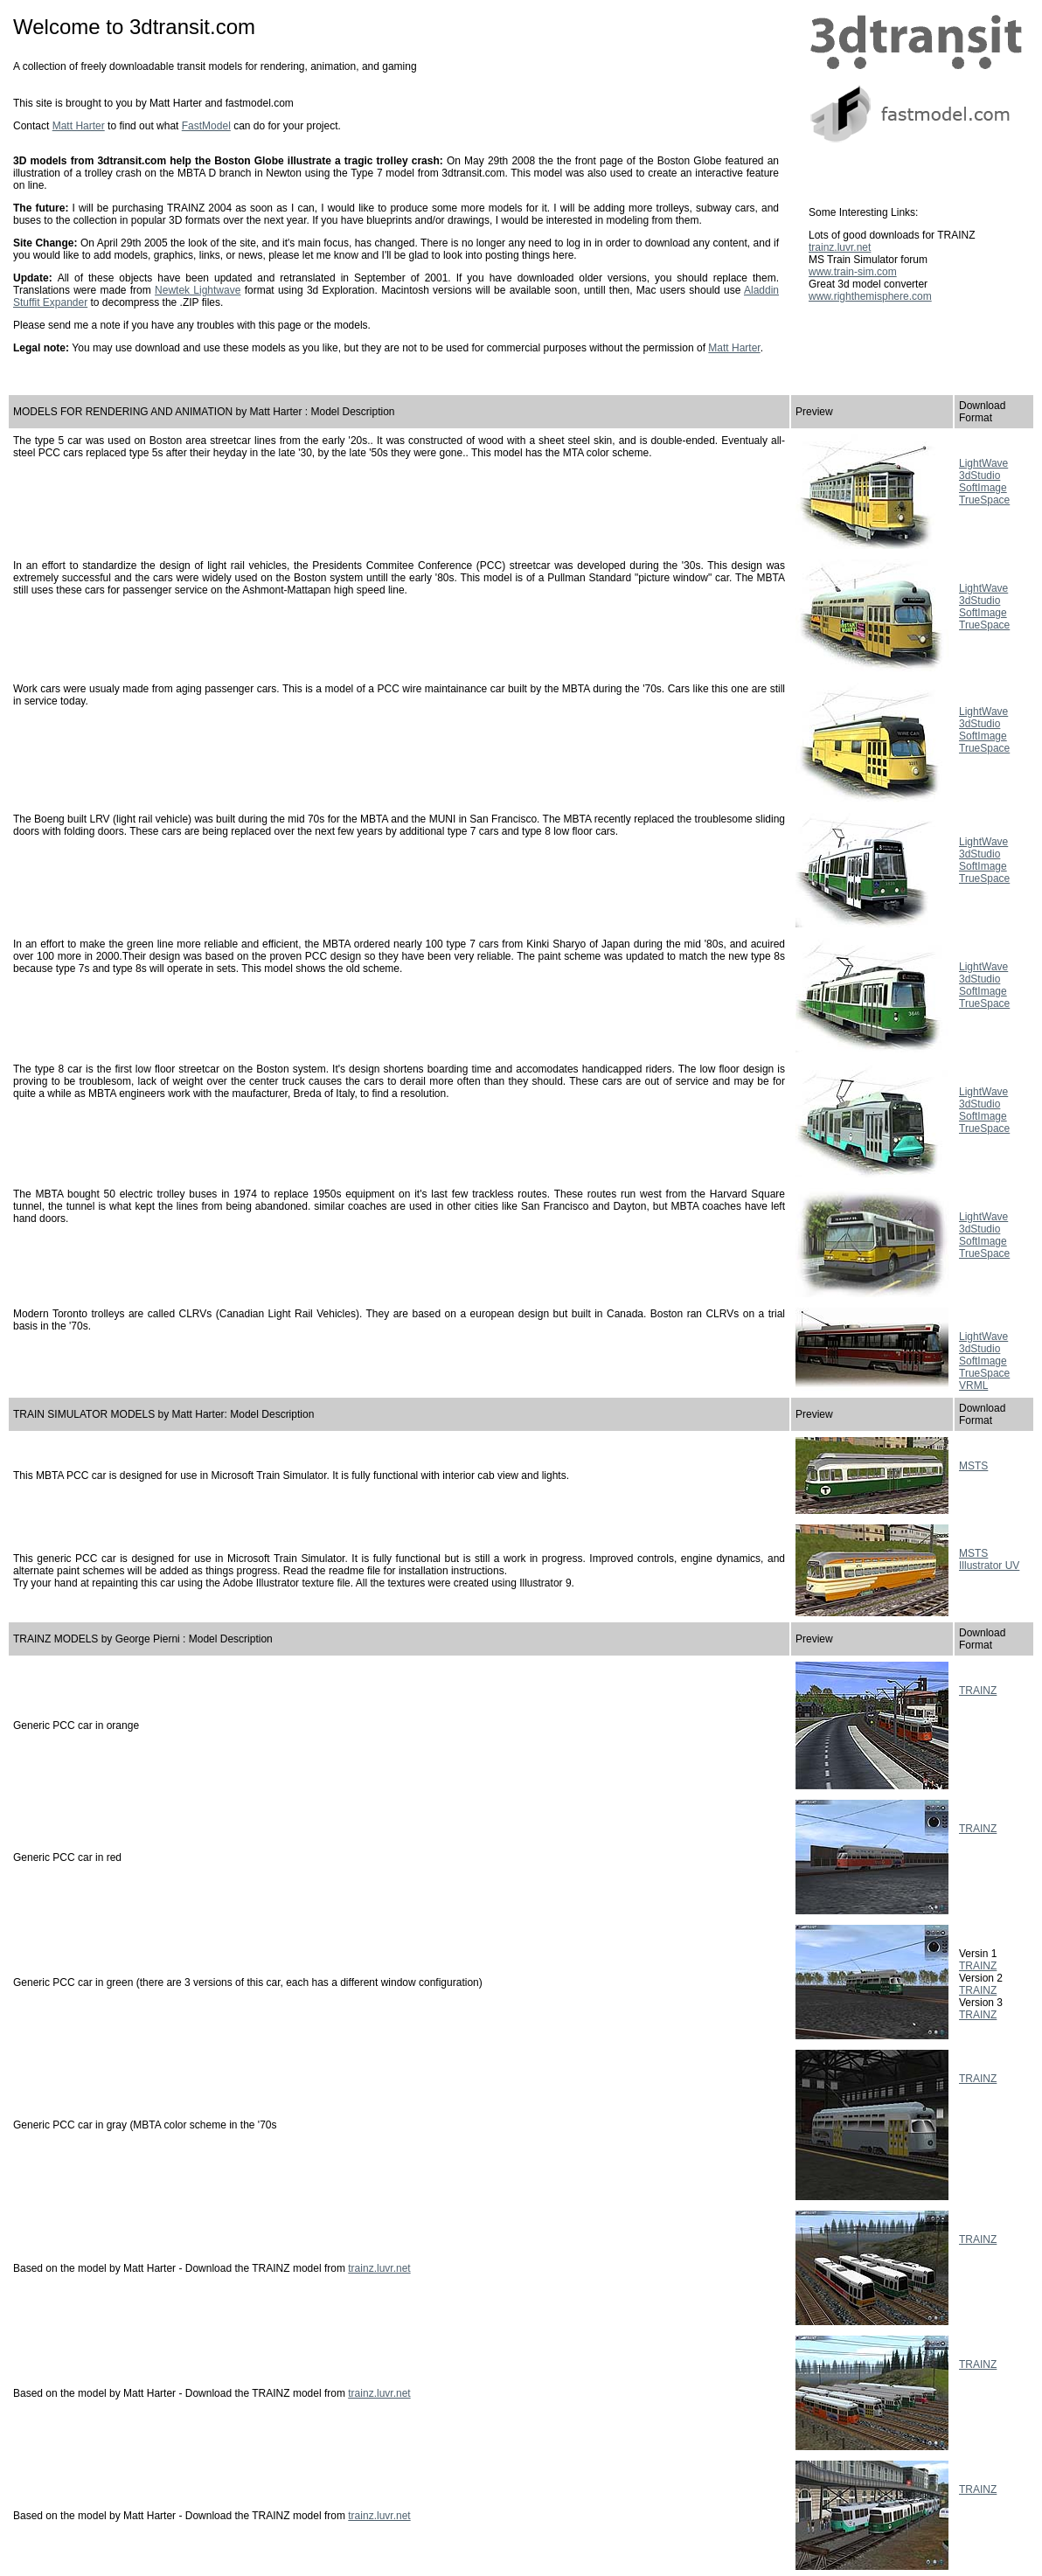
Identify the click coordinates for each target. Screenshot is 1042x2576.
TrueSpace (984, 500)
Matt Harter (78, 126)
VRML (973, 1385)
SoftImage (983, 488)
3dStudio (979, 475)
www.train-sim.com (853, 272)
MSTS (973, 1466)
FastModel (206, 126)
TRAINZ (978, 1690)
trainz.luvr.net (840, 247)
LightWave (983, 463)
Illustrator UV (989, 1565)
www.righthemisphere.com (870, 296)
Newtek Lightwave (197, 290)
